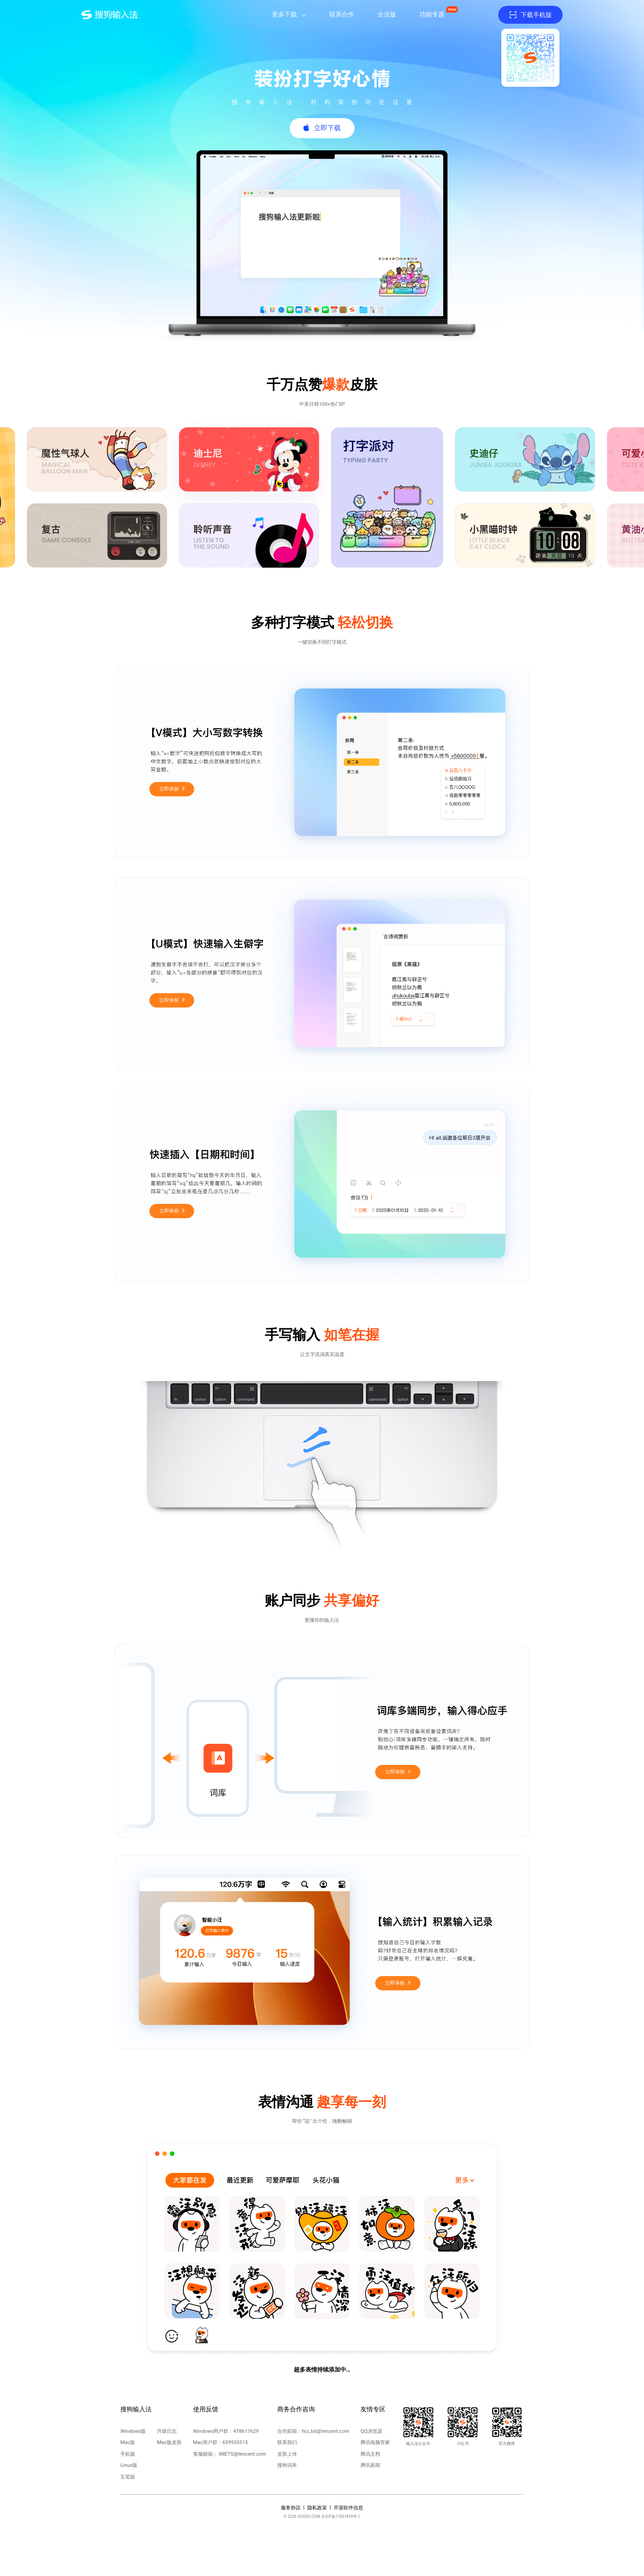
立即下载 (327, 128)
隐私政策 (317, 2508)
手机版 (127, 2454)
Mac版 (127, 2442)
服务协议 (291, 2508)
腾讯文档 (370, 2454)
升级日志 (167, 2431)
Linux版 (128, 2465)
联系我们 (287, 2442)
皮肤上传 (287, 2454)
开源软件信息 (348, 2508)
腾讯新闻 (370, 2465)
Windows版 (133, 2431)
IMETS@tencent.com (242, 2454)
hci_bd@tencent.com (325, 2431)
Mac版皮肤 (169, 2442)
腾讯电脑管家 (375, 2442)
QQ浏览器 (371, 2431)
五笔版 (127, 2477)
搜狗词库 (287, 2465)
